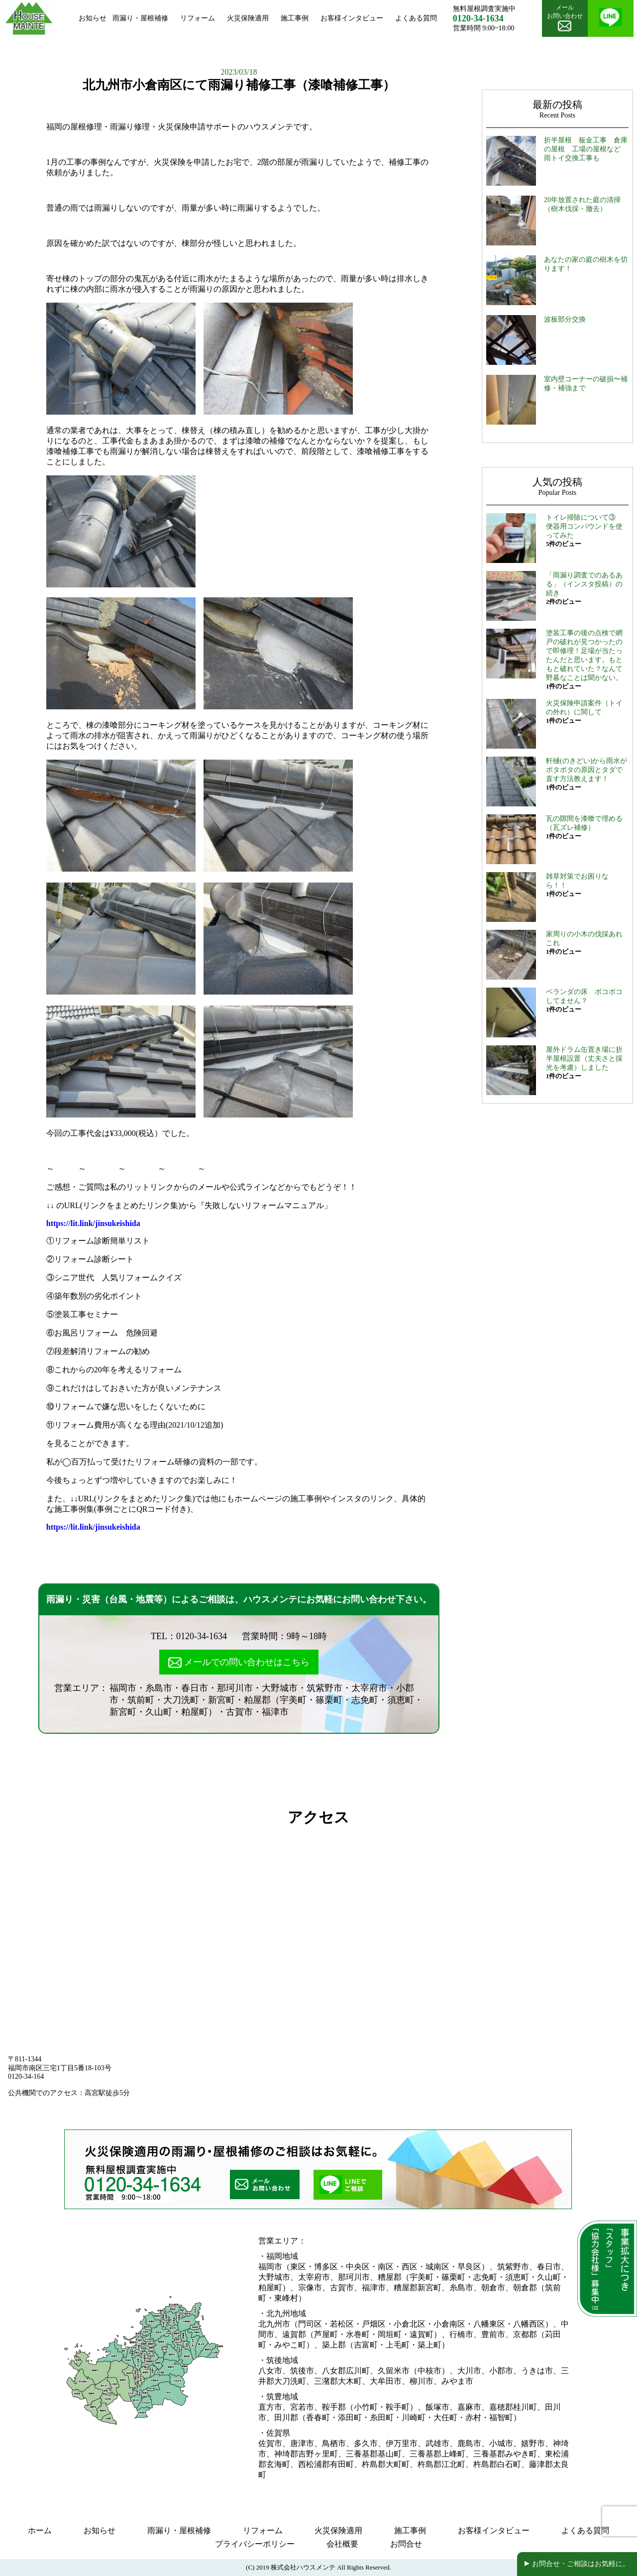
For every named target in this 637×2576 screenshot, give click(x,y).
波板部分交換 (565, 319)
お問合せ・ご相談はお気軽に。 (581, 2564)
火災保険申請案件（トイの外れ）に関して (584, 707)
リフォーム (197, 18)
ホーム (40, 2530)
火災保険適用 (248, 18)
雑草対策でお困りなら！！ (577, 881)
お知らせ (92, 18)
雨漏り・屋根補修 (140, 18)
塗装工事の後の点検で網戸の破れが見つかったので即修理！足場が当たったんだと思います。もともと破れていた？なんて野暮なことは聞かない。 (584, 655)
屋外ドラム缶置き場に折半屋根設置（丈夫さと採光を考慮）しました (584, 1058)
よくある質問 (416, 18)
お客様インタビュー (351, 18)
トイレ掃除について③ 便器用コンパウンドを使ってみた (584, 526)
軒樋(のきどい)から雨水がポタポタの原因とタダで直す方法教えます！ (586, 770)
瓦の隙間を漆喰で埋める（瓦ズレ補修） (584, 823)
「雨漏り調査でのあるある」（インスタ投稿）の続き (584, 584)
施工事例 (295, 18)
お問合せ (406, 2544)
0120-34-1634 (201, 1636)
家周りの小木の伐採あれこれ (584, 938)
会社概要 (342, 2544)
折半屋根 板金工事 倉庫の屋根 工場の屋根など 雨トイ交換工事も (586, 149)
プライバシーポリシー (255, 2544)
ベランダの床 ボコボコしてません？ (584, 996)
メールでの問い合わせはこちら (239, 1663)
